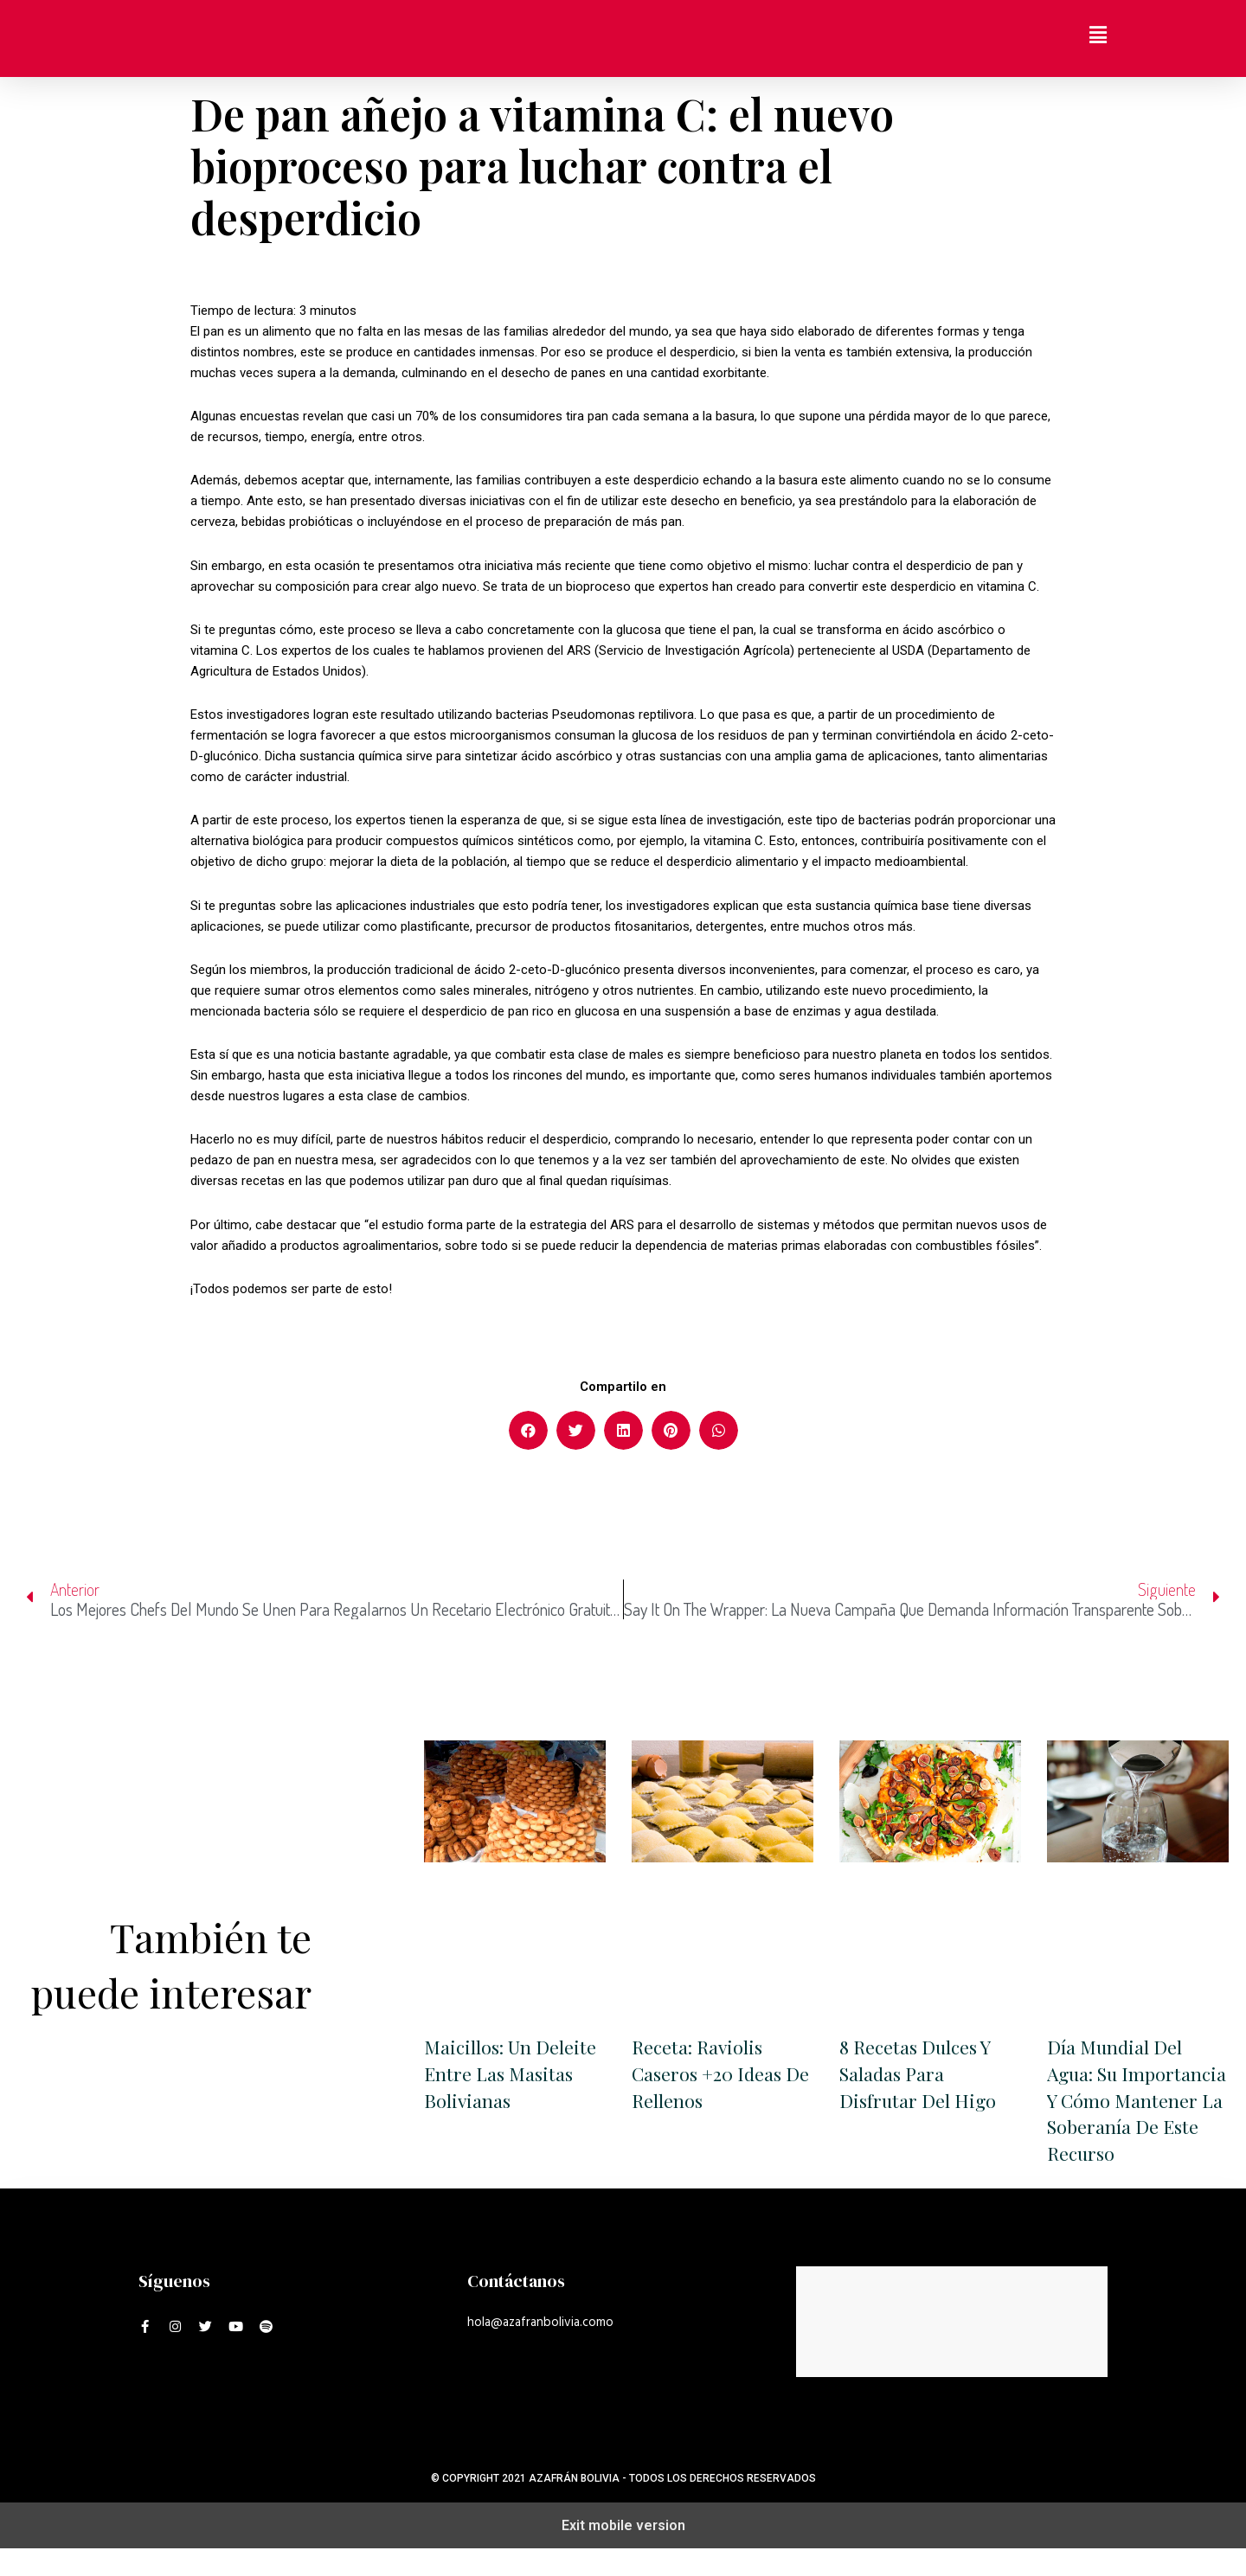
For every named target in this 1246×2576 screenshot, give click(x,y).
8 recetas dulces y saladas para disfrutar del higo (919, 2074)
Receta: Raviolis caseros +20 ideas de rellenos (709, 2074)
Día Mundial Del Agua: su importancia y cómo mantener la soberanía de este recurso (1134, 2114)
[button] (528, 1430)
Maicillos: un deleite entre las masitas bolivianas (512, 2074)
